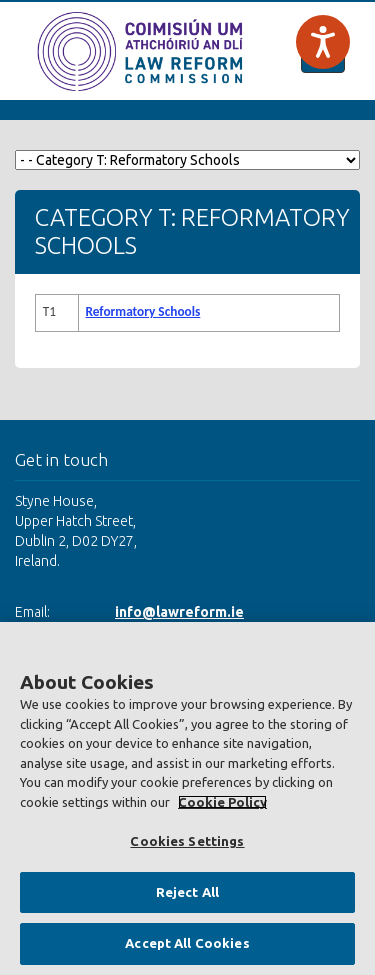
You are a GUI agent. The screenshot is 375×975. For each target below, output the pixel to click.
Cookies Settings (187, 841)
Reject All (187, 892)
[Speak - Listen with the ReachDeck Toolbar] (323, 42)
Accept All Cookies (187, 943)
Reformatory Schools (142, 311)
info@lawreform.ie (179, 612)
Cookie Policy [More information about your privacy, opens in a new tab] (222, 802)
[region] (187, 798)
